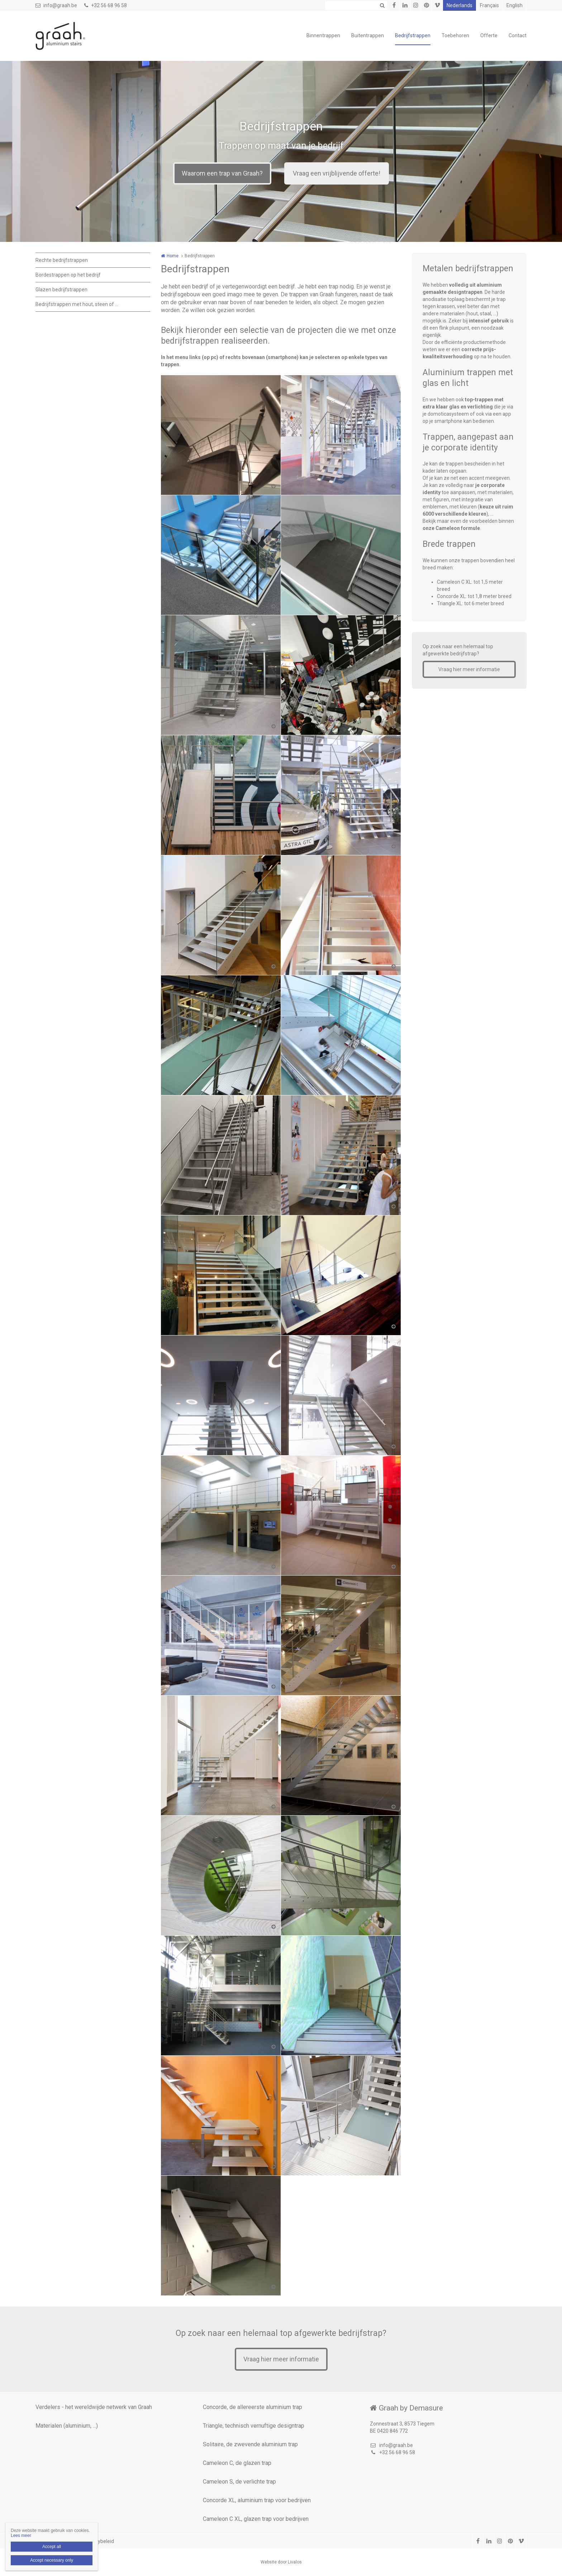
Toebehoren (455, 35)
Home (172, 255)
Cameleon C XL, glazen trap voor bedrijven (256, 2518)
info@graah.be (56, 5)
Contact (518, 35)
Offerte (488, 35)
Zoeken (382, 5)
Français (489, 5)
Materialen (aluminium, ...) (66, 2425)
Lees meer (21, 2535)
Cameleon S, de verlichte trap (239, 2481)
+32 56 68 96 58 (105, 5)
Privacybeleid (99, 2541)
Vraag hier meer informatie (469, 669)
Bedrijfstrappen (412, 35)
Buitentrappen (367, 35)
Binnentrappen (323, 35)
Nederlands (459, 5)
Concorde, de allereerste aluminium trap (252, 2407)
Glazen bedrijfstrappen (61, 289)
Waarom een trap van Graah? (222, 173)
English (514, 5)
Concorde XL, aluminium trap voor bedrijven (257, 2500)
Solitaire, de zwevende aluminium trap (250, 2444)
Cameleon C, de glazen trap (237, 2463)
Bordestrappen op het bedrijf (68, 275)
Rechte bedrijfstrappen (61, 260)
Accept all (51, 2546)
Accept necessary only (51, 2560)
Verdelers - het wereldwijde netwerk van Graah (93, 2407)
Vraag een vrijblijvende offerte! (336, 173)
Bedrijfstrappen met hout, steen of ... (76, 304)
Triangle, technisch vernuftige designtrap (253, 2425)
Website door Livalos (281, 2562)
